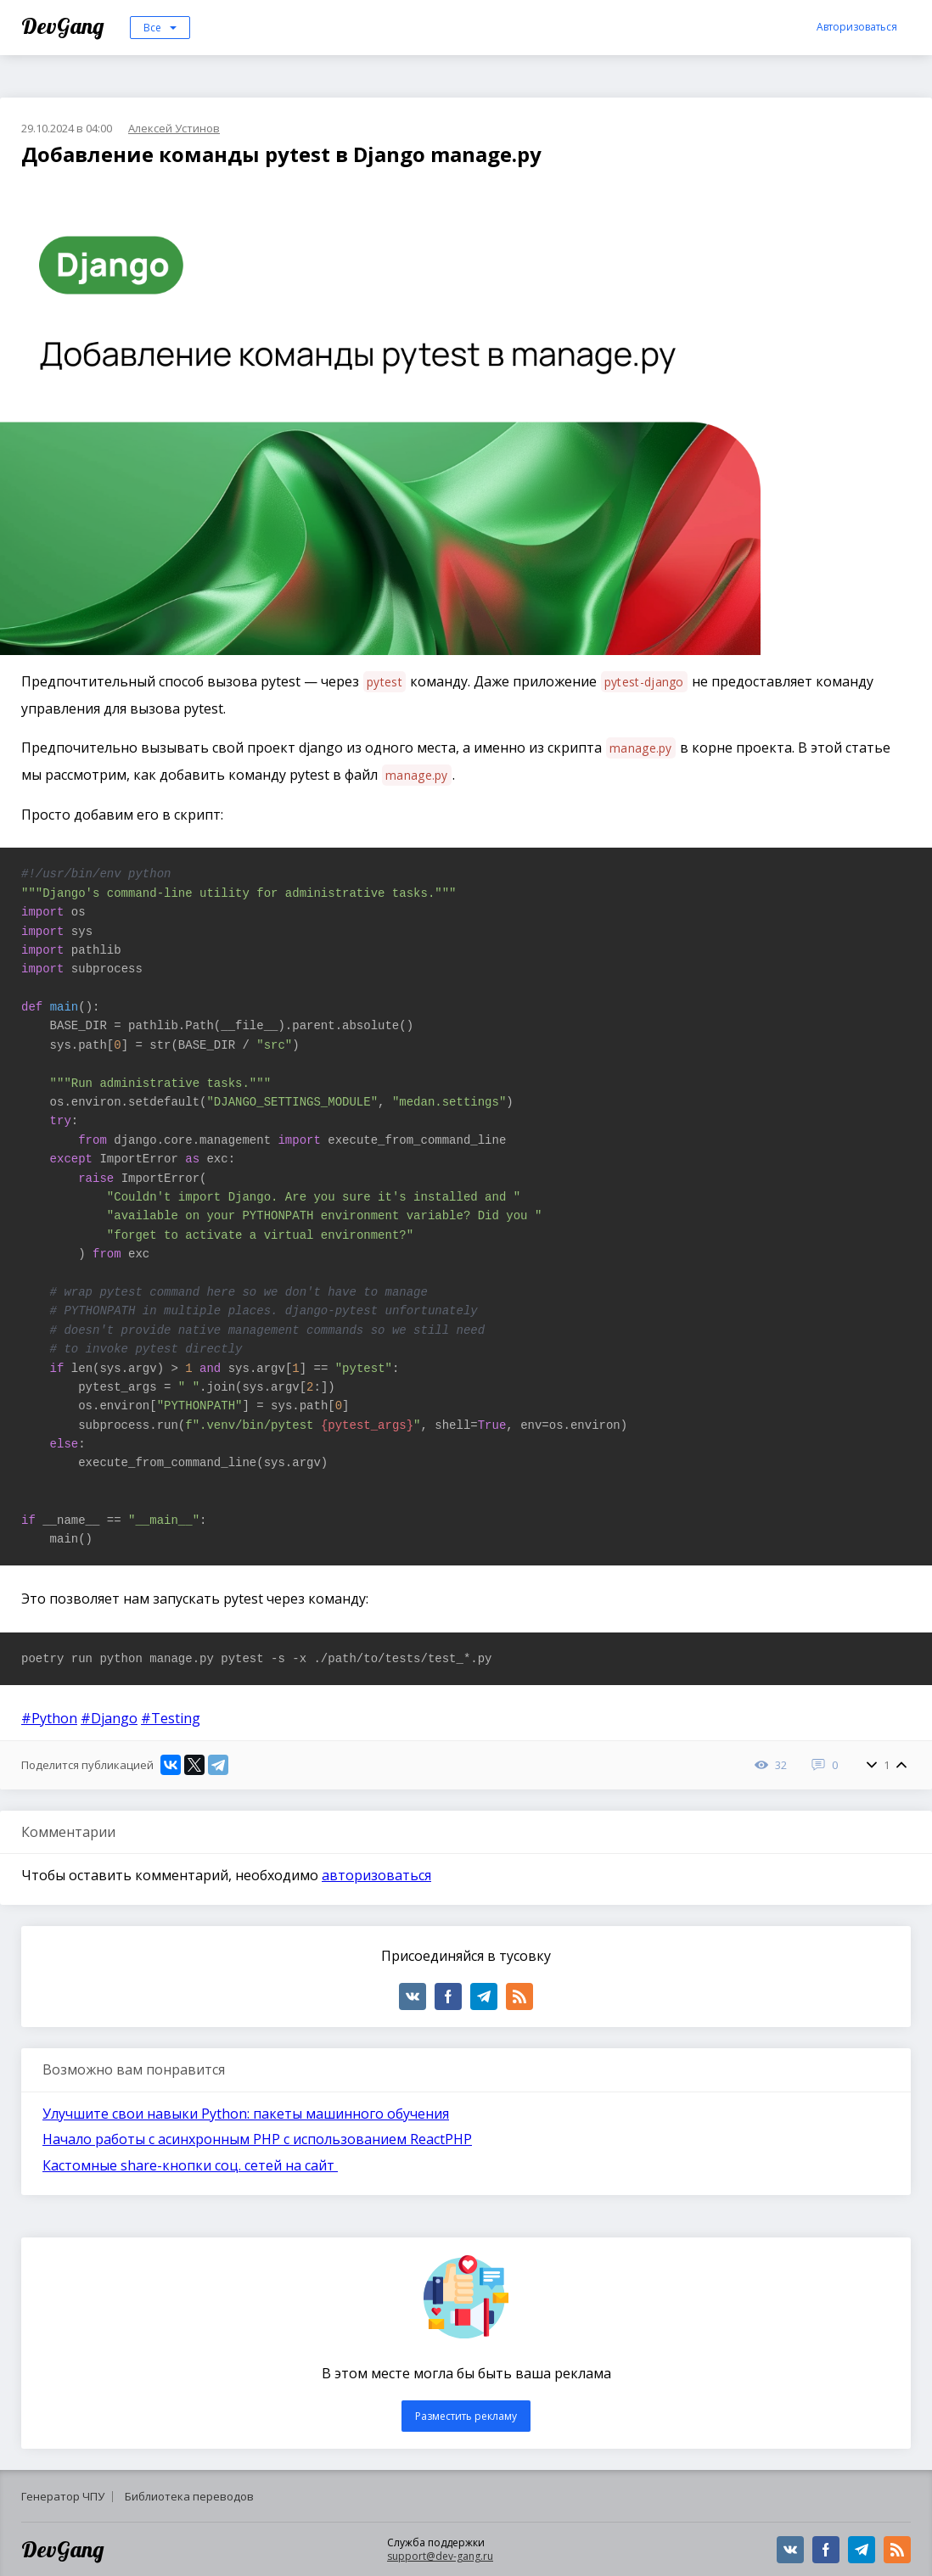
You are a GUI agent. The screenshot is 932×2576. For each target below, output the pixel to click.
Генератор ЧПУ (62, 2496)
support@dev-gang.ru (440, 2556)
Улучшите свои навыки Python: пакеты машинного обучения (245, 2113)
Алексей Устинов (174, 128)
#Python (49, 1718)
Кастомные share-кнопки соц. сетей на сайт (190, 2165)
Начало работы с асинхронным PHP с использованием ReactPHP (257, 2139)
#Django (109, 1718)
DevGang (65, 26)
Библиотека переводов (189, 2496)
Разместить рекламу (466, 2416)
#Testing (170, 1718)
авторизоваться (376, 1875)
